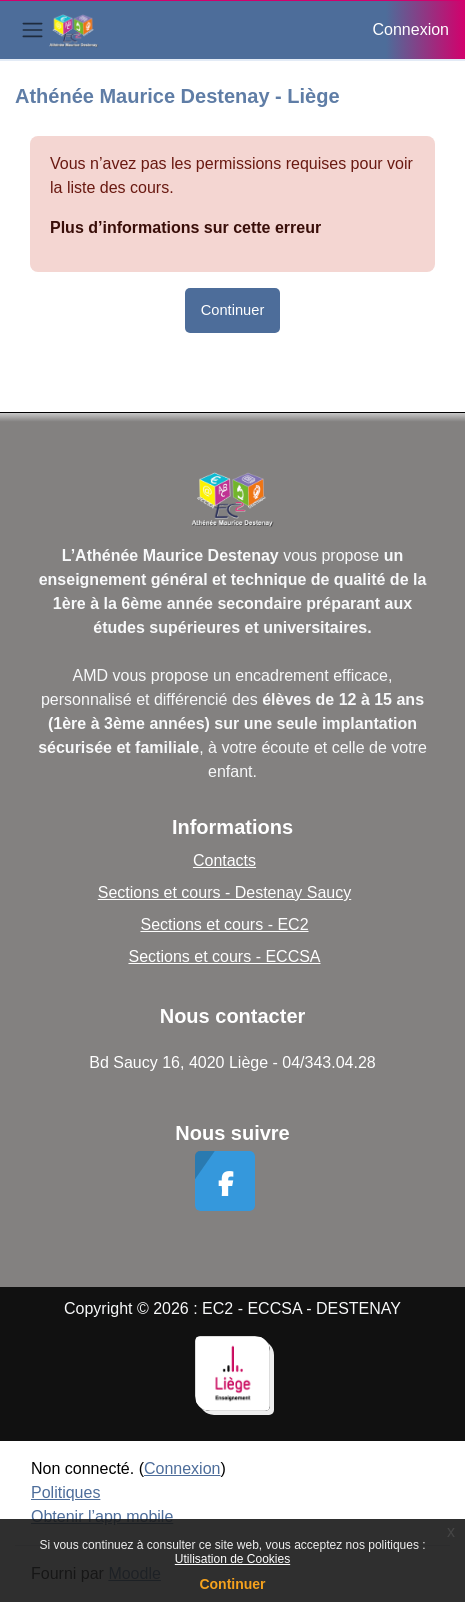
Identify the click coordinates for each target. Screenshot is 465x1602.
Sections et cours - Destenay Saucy (224, 892)
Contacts (224, 860)
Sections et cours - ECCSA (224, 956)
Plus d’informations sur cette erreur (185, 227)
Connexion (411, 29)
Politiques (65, 1492)
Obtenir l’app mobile (102, 1516)
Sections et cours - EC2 (224, 924)
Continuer (232, 1584)
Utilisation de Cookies (232, 1559)
